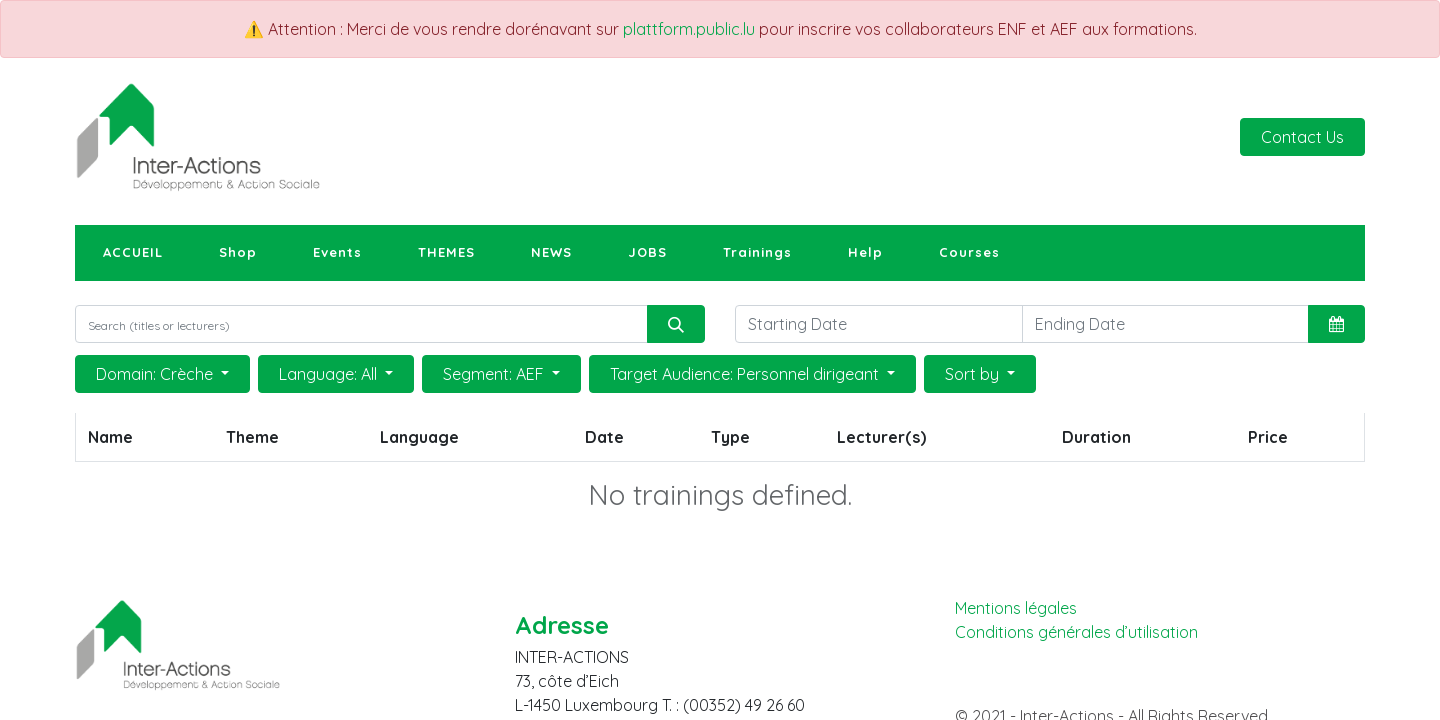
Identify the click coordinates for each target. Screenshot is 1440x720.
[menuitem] (133, 253)
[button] (1336, 324)
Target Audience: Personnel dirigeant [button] (746, 374)
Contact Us (1302, 137)
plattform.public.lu (689, 29)
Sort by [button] (974, 374)
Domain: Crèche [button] (156, 374)
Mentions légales (1016, 608)
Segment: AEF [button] (495, 374)
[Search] (676, 324)
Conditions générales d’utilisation (1076, 632)
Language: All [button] (330, 374)
